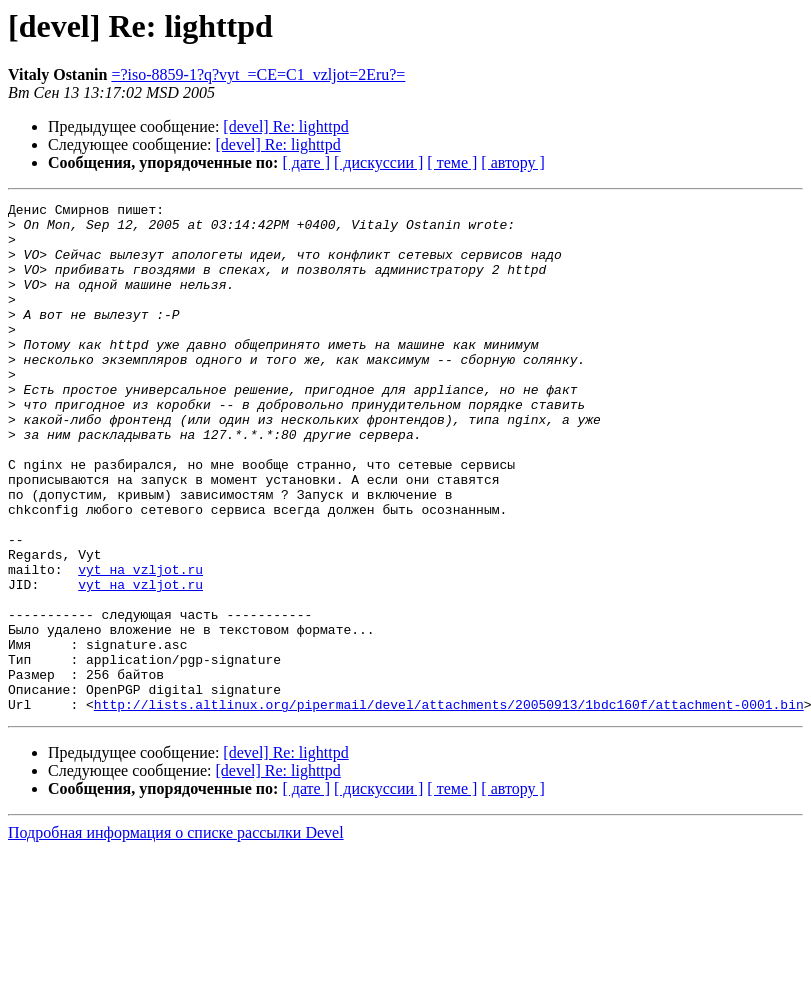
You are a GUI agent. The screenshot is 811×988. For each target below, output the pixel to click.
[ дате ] (306, 162)
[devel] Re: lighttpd (285, 126)
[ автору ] (512, 162)
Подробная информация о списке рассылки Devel (176, 934)
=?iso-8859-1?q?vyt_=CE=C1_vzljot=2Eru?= (258, 74)
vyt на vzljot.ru (140, 644)
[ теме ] (452, 162)
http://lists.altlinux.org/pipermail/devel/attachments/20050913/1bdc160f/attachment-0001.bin (449, 806)
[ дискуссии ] (378, 162)
